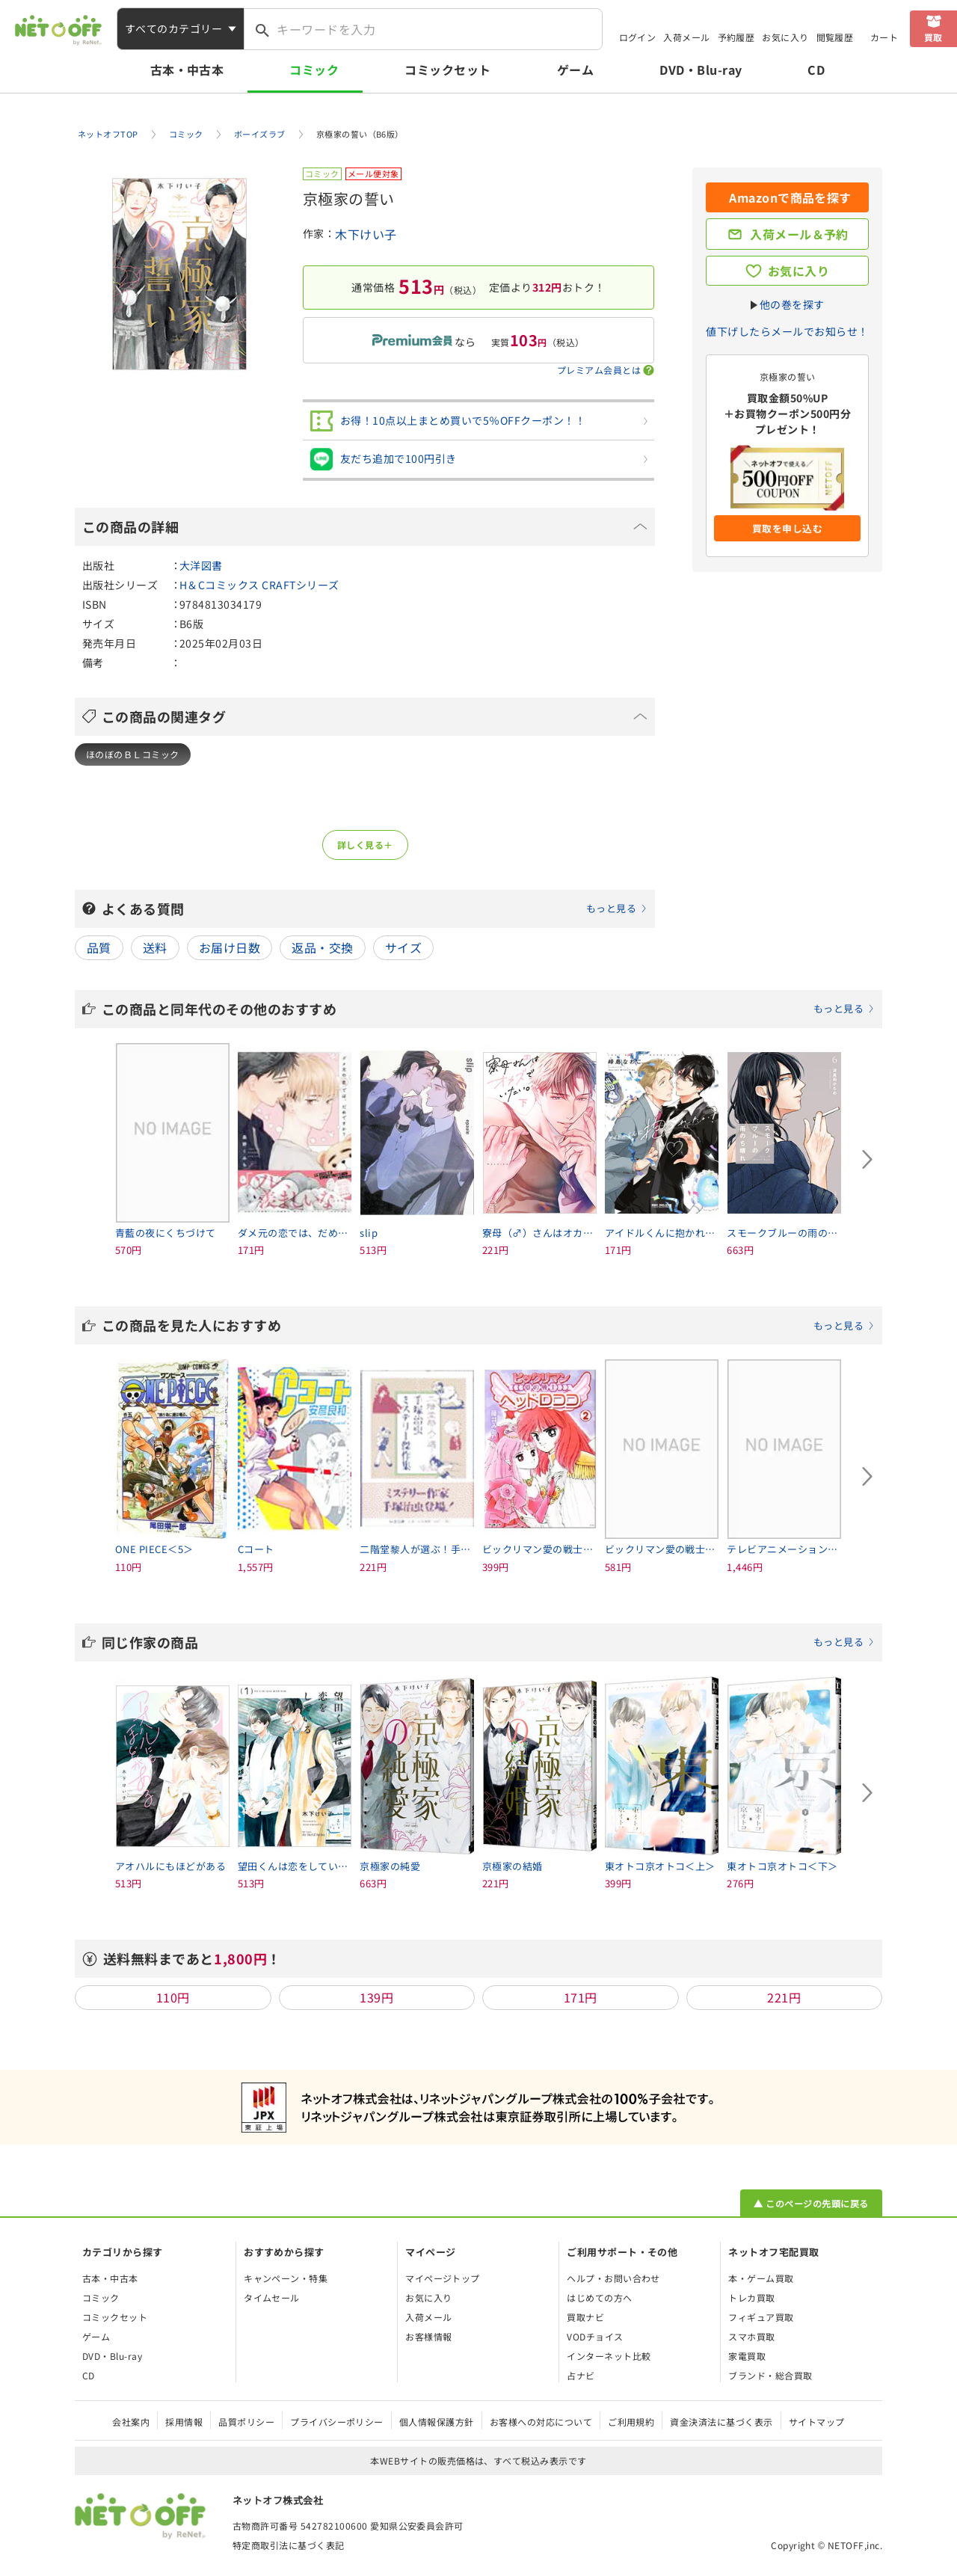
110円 (173, 1997)
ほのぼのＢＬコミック (132, 754)
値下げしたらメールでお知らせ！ (787, 331)
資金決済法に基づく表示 (721, 2421)
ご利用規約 (631, 2421)
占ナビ (580, 2375)
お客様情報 (428, 2336)
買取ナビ (585, 2317)
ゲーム (575, 70)
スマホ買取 (751, 2336)
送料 (155, 947)
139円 (376, 1997)
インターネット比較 (608, 2355)
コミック (314, 70)
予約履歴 (736, 37)
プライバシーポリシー (337, 2421)
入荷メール (686, 37)
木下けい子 (365, 234)
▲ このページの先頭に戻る (811, 2203)
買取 (933, 37)
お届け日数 (229, 947)
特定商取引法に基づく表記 (289, 2545)
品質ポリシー (246, 2421)
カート (884, 37)
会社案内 (131, 2421)
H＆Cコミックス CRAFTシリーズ (259, 584)
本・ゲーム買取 (760, 2278)
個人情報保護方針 (436, 2421)
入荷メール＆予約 (799, 234)
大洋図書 (201, 565)
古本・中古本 (187, 70)
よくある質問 (374, 908)
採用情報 (184, 2421)
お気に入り (785, 37)
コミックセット (447, 70)
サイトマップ (817, 2421)
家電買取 (747, 2355)
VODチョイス (595, 2336)
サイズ (403, 947)
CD (816, 70)
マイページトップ (442, 2278)
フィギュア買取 (760, 2317)
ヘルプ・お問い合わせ (613, 2278)
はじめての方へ (599, 2297)
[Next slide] (867, 1160)
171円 (580, 1997)
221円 (784, 1997)
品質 (99, 947)
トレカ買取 (751, 2297)
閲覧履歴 (835, 37)
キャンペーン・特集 (285, 2278)
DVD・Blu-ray (700, 70)
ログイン (637, 37)
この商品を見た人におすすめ (488, 1325)
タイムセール (272, 2297)
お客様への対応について (541, 2421)
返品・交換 (322, 947)
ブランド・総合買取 (770, 2375)
